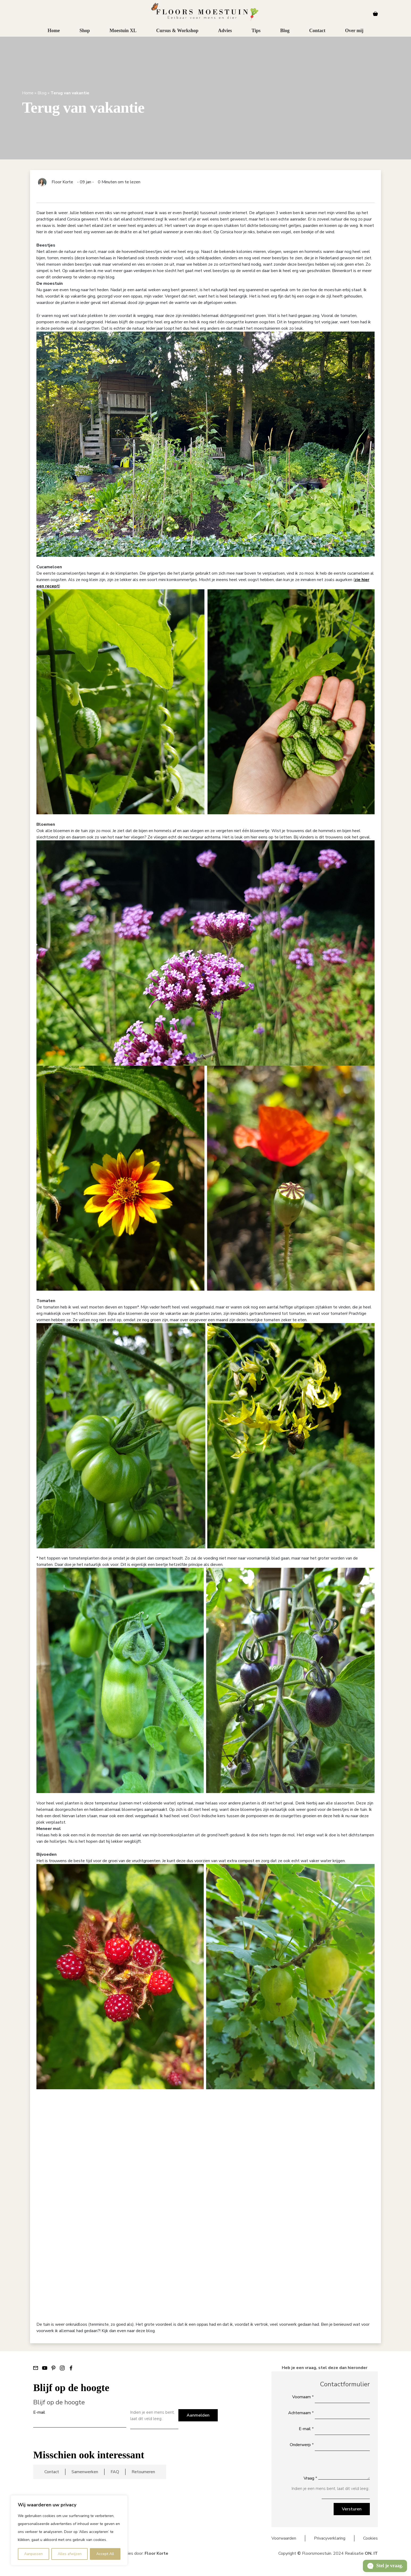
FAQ (115, 2472)
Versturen (352, 2509)
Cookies (370, 2538)
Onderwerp (302, 2445)
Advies (225, 30)
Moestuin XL (123, 30)
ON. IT (371, 2553)
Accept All (105, 2553)
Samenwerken (85, 2472)
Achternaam (301, 2413)
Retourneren (143, 2472)
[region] (69, 2530)
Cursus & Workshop (177, 30)
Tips (256, 30)
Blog (285, 30)
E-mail (39, 2412)
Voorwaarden (283, 2538)
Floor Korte (156, 2553)
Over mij (354, 30)
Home (54, 30)
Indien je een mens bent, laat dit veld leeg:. (152, 2415)
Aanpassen (33, 2553)
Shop (84, 30)
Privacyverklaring (329, 2538)
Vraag (310, 2478)
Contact (317, 30)
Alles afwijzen (70, 2553)
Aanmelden (198, 2415)
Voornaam (303, 2397)
